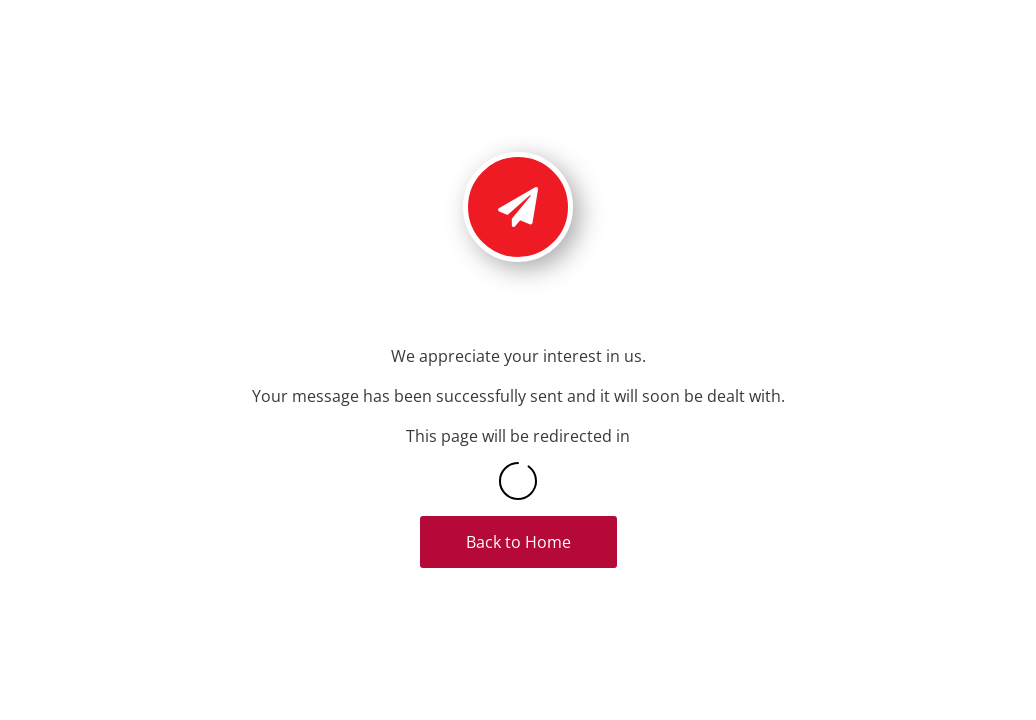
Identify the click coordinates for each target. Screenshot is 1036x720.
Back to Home (518, 542)
